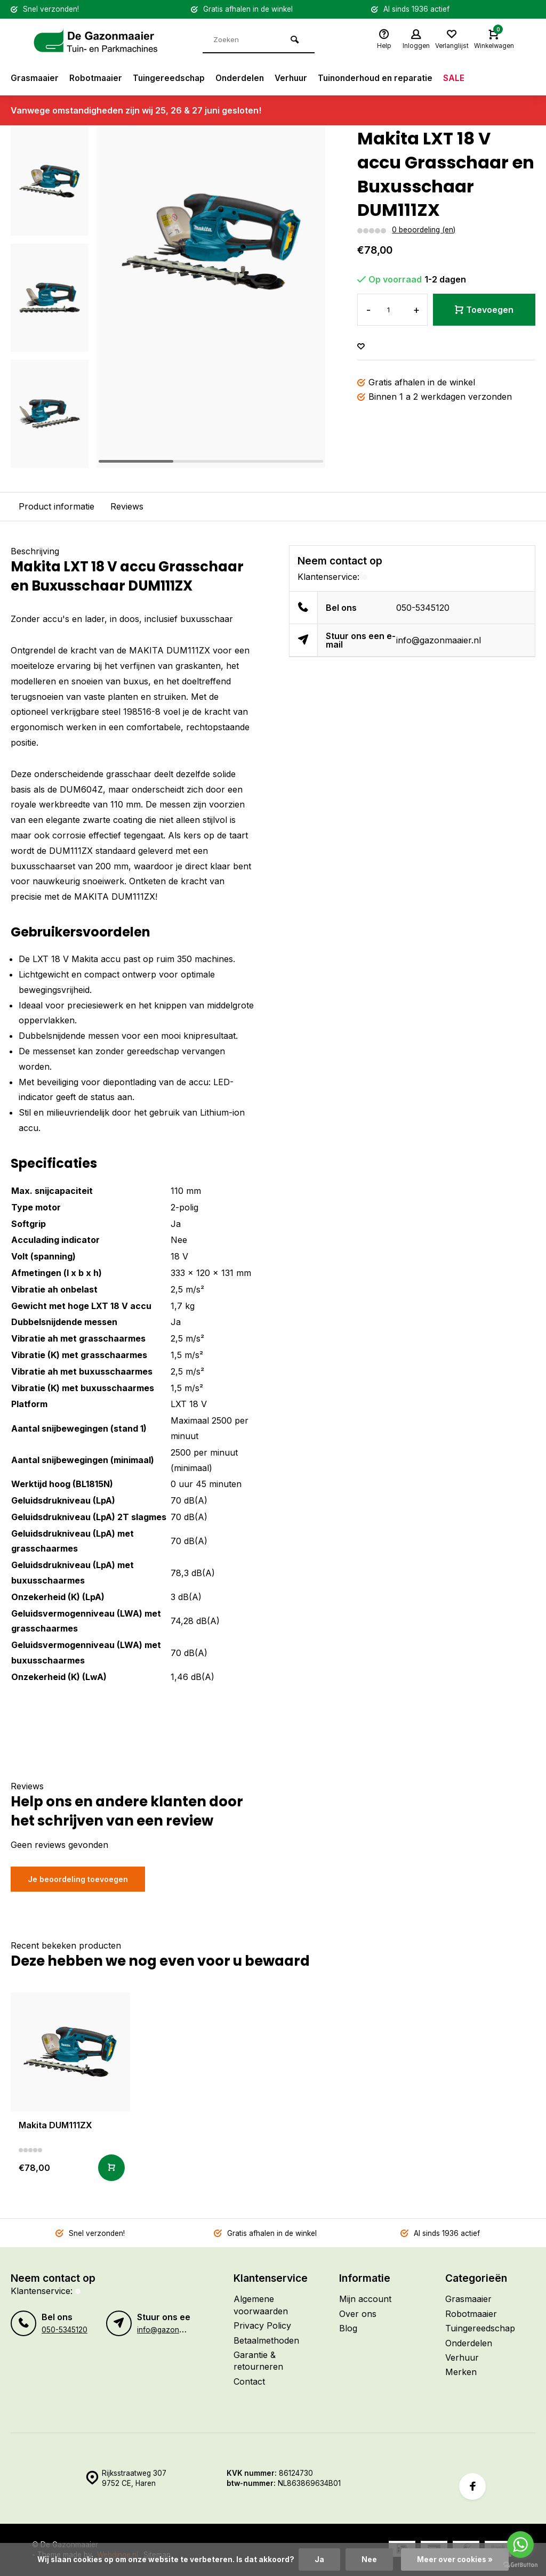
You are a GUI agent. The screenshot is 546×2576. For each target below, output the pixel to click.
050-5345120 (422, 607)
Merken (461, 2372)
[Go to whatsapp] (520, 2544)
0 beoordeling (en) (423, 229)
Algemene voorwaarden (261, 2305)
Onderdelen (246, 78)
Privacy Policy (262, 2325)
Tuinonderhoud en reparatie (386, 78)
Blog (348, 2328)
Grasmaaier (35, 78)
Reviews (126, 506)
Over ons (357, 2313)
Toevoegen (484, 309)
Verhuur (299, 78)
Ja (319, 2559)
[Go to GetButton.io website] (520, 2565)
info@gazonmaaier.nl (438, 640)
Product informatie (56, 506)
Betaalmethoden (266, 2340)
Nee (369, 2559)
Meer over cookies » (455, 2559)
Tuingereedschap (172, 78)
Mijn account (365, 2299)
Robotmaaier (98, 78)
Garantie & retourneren (258, 2360)
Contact (249, 2381)
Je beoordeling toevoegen (78, 1879)
